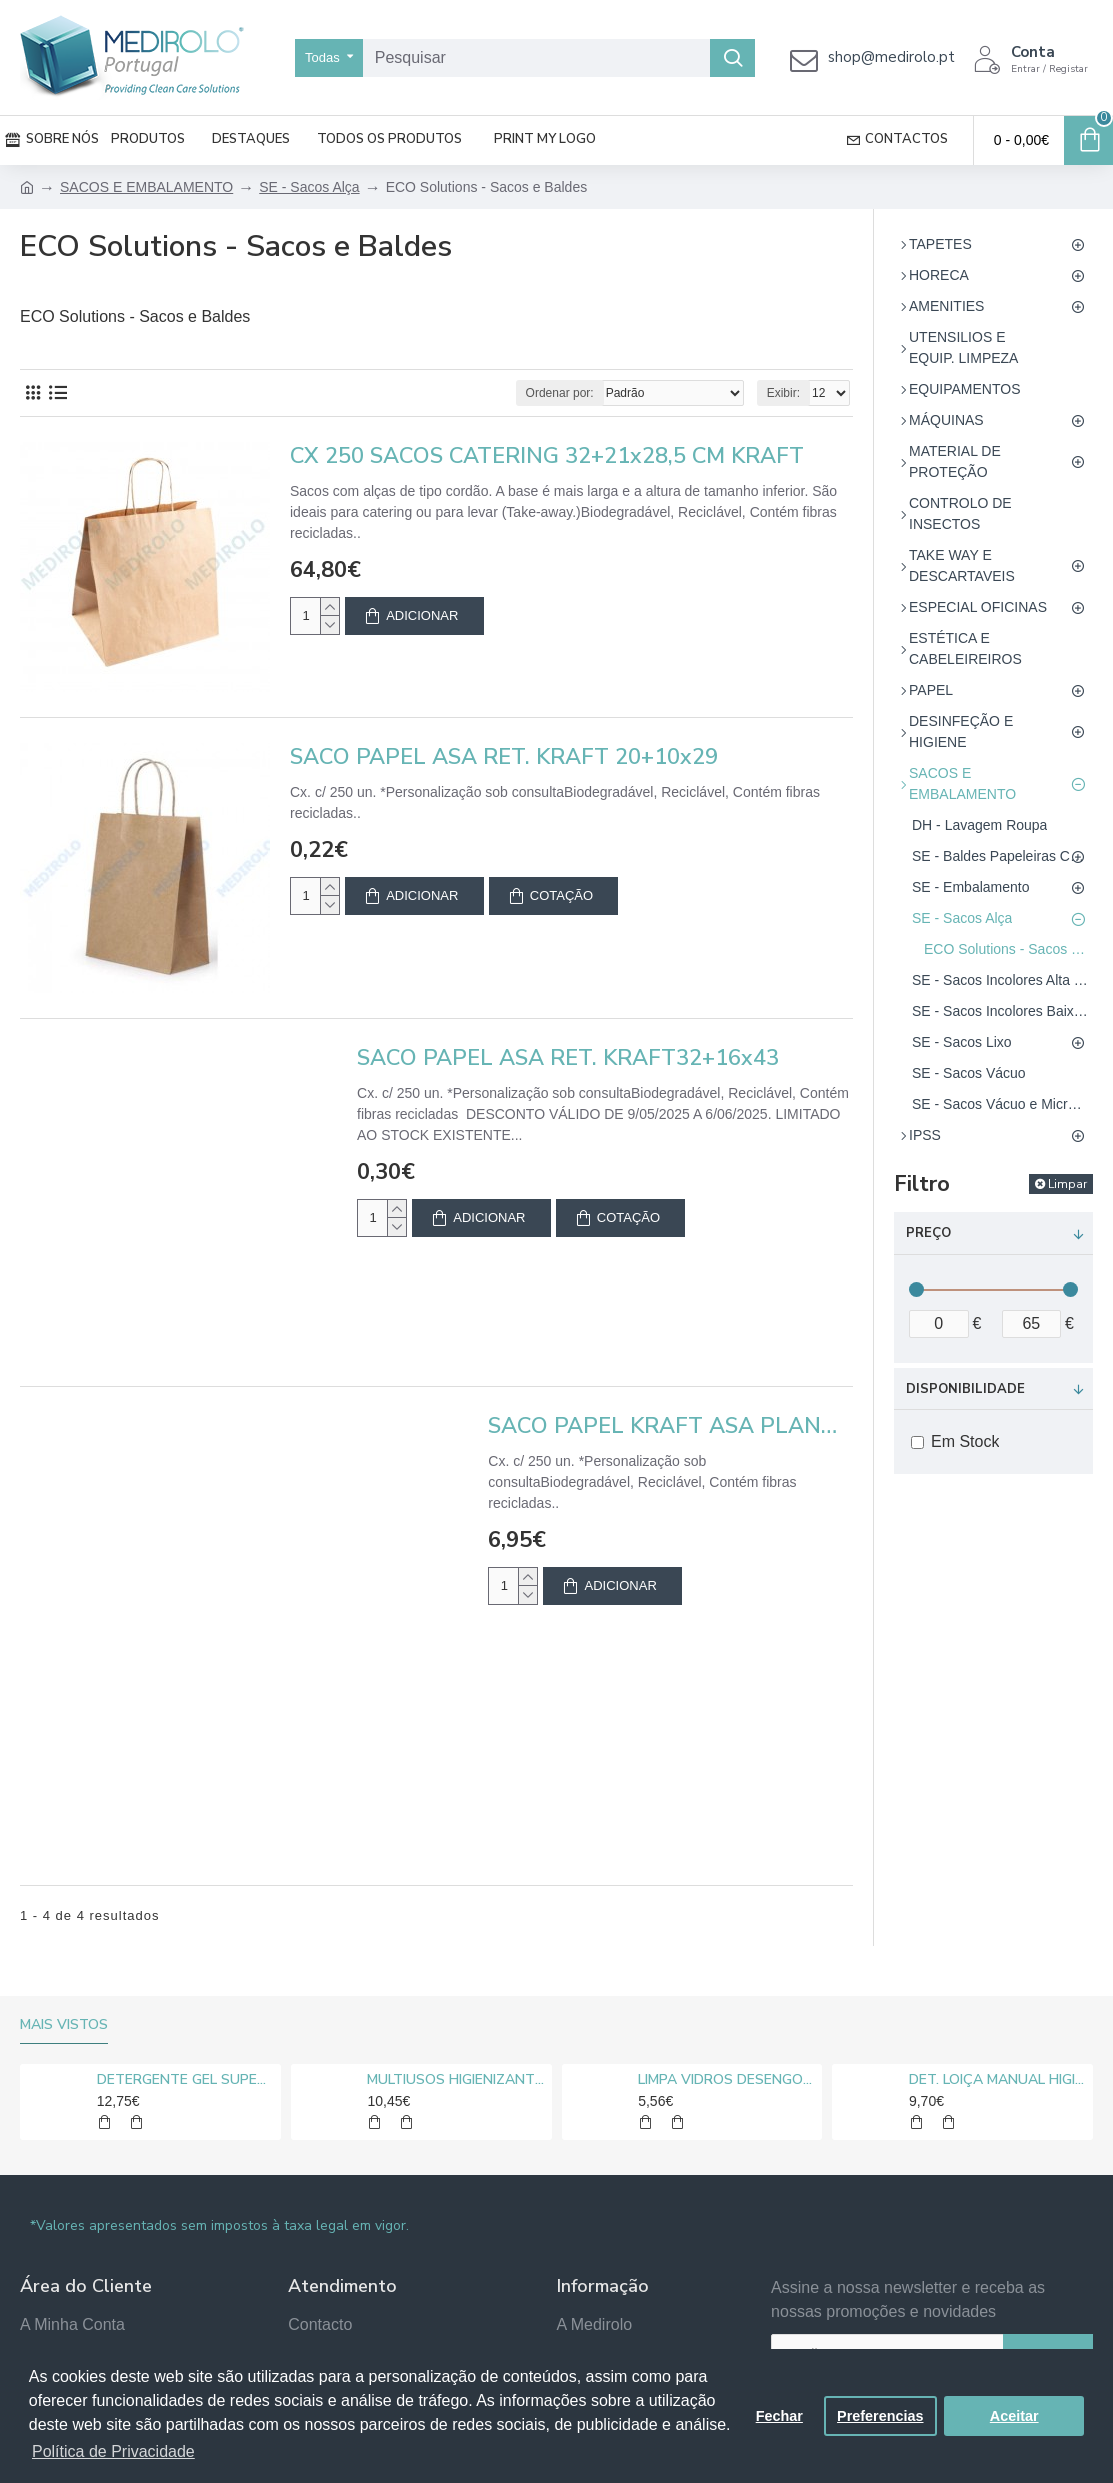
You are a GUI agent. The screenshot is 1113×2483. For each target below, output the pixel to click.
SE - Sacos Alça (309, 187)
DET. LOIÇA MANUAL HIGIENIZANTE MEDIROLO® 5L (997, 2080)
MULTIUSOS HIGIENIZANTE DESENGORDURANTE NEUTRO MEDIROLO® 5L (455, 2080)
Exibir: (783, 393)
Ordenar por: (560, 393)
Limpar (1067, 1184)
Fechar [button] (779, 2416)
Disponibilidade (965, 1389)
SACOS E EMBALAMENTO (146, 187)
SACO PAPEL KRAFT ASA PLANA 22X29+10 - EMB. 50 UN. (670, 1426)
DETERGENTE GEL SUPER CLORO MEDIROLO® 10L (185, 2080)
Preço (928, 1233)
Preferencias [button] (880, 2416)
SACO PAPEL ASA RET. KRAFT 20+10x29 (504, 757)
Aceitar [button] (1014, 2416)
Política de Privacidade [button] (113, 2451)
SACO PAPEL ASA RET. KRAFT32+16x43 (568, 1058)
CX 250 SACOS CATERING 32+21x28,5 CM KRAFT (547, 456)
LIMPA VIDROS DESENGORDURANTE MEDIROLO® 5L (726, 2080)
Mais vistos (64, 2025)
